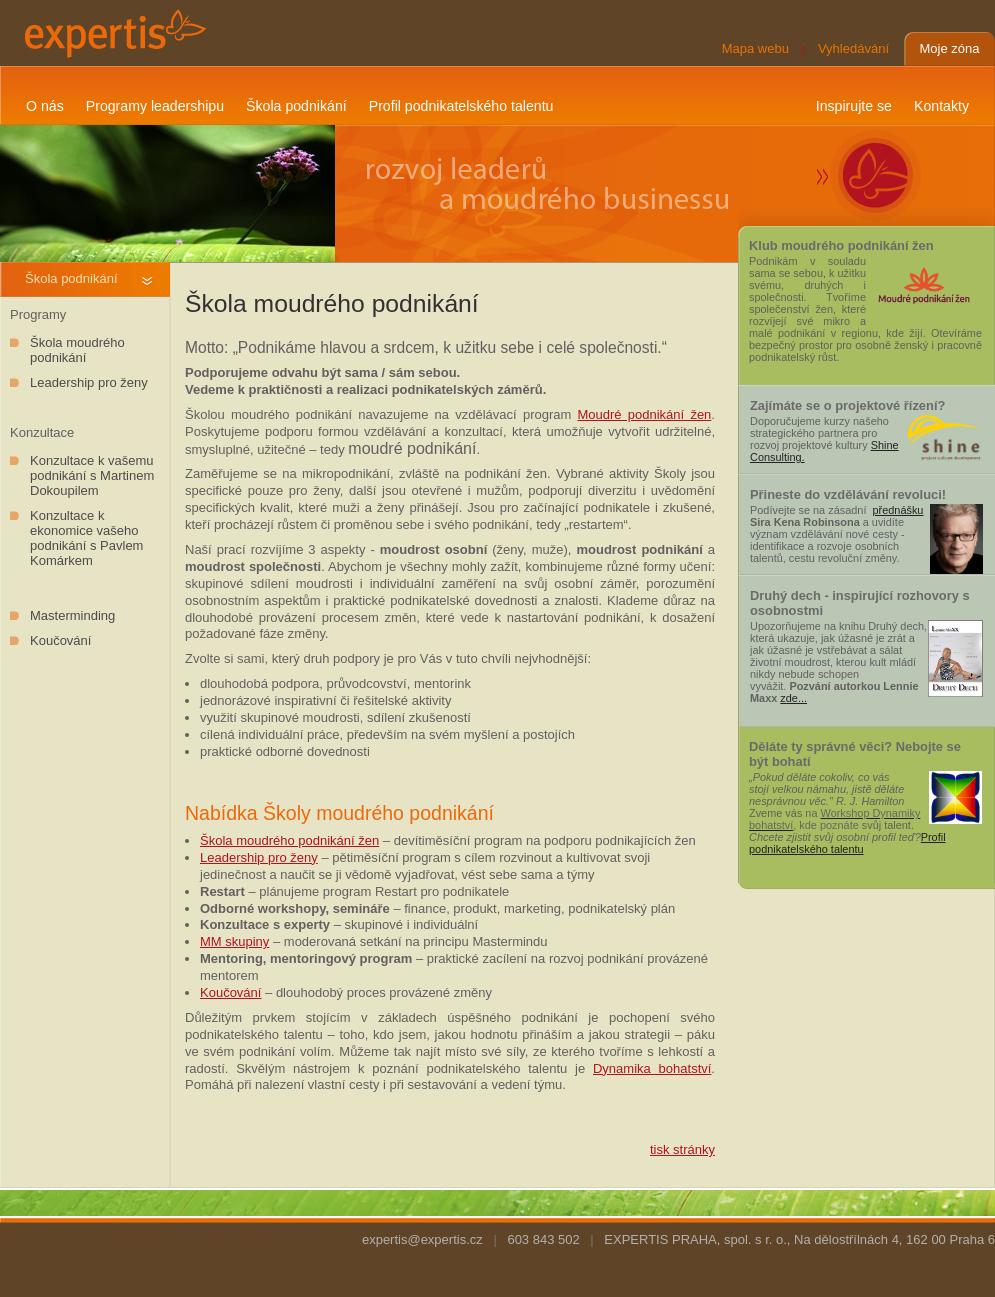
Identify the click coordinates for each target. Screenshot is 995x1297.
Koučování (60, 640)
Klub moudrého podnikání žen (841, 245)
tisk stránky (682, 1149)
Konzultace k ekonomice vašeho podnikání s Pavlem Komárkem (86, 538)
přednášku (897, 510)
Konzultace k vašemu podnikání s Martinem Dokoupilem (92, 475)
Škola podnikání (71, 278)
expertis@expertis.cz (422, 1239)
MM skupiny (234, 941)
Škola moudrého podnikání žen (289, 840)
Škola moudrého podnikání (77, 350)
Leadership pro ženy (89, 382)
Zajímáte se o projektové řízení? (847, 405)
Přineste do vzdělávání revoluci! (848, 494)
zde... (793, 698)
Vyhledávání (853, 48)
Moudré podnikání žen (645, 414)
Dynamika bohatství (652, 1068)
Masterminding (72, 615)
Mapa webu (755, 48)
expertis (112, 33)
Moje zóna (950, 48)
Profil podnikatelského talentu (847, 843)
